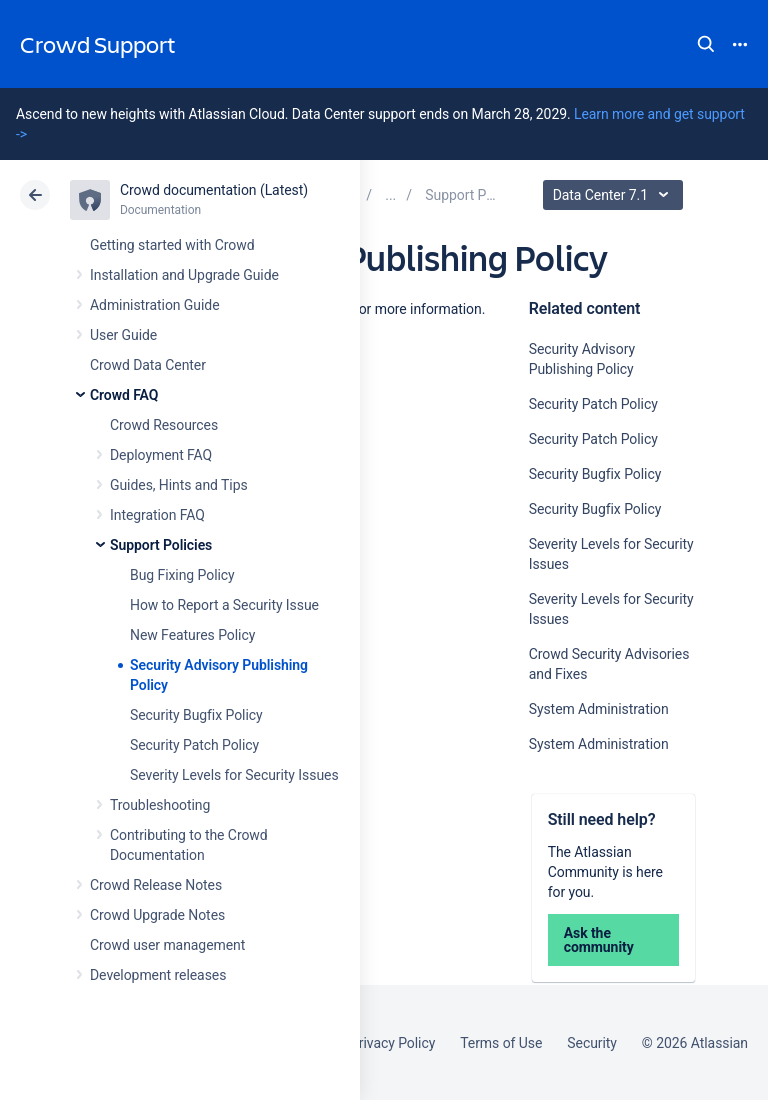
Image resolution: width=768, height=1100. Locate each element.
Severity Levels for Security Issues (234, 775)
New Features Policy (192, 635)
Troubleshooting (160, 805)
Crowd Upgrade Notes (157, 915)
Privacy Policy (392, 1043)
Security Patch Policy (194, 745)
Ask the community (599, 940)
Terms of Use (501, 1043)
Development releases (158, 975)
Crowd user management (167, 945)
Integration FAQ (157, 515)
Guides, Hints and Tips (179, 485)
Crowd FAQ (124, 395)
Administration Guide (155, 305)
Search (706, 44)
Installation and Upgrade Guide (184, 275)
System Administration (599, 709)
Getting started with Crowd (172, 245)
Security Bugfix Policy (196, 715)
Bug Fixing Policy (182, 575)
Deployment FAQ (161, 455)
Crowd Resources (164, 425)
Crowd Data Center (148, 365)
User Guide (123, 335)
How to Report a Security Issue (224, 605)
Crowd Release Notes (156, 885)
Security (592, 1043)
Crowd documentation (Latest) (214, 190)
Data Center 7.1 (615, 195)
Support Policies (161, 545)
